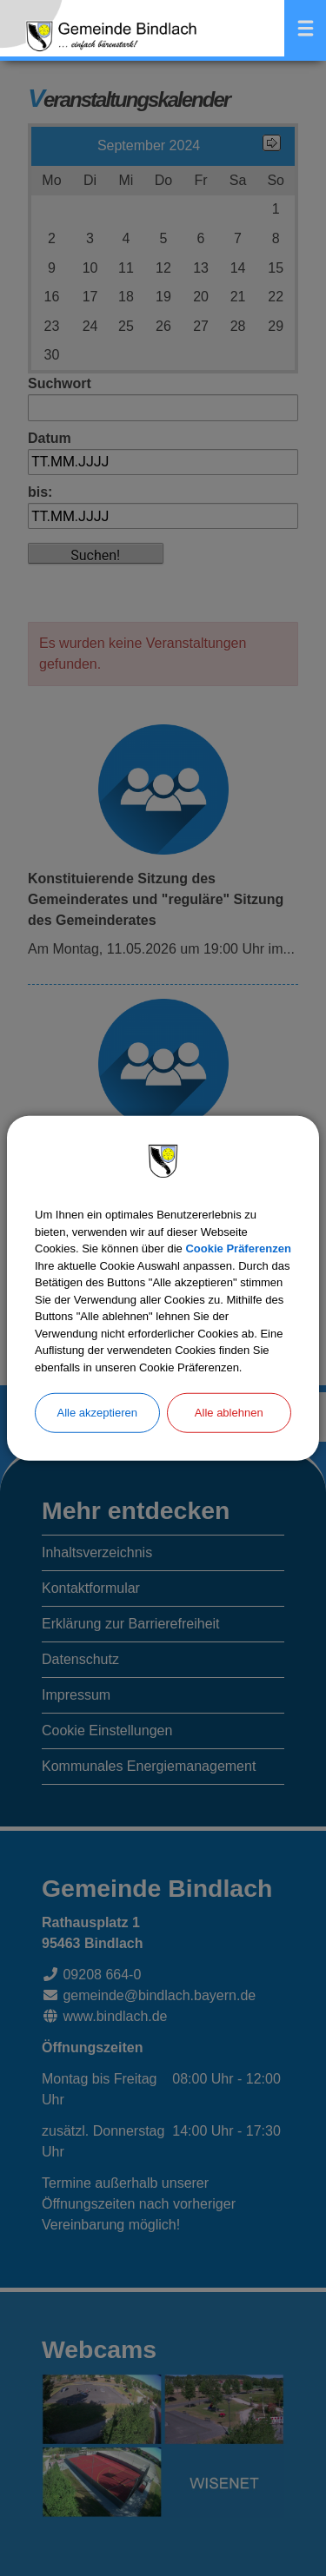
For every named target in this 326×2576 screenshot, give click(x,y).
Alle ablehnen (229, 1412)
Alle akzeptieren (97, 1412)
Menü (305, 28)
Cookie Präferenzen (237, 1248)
